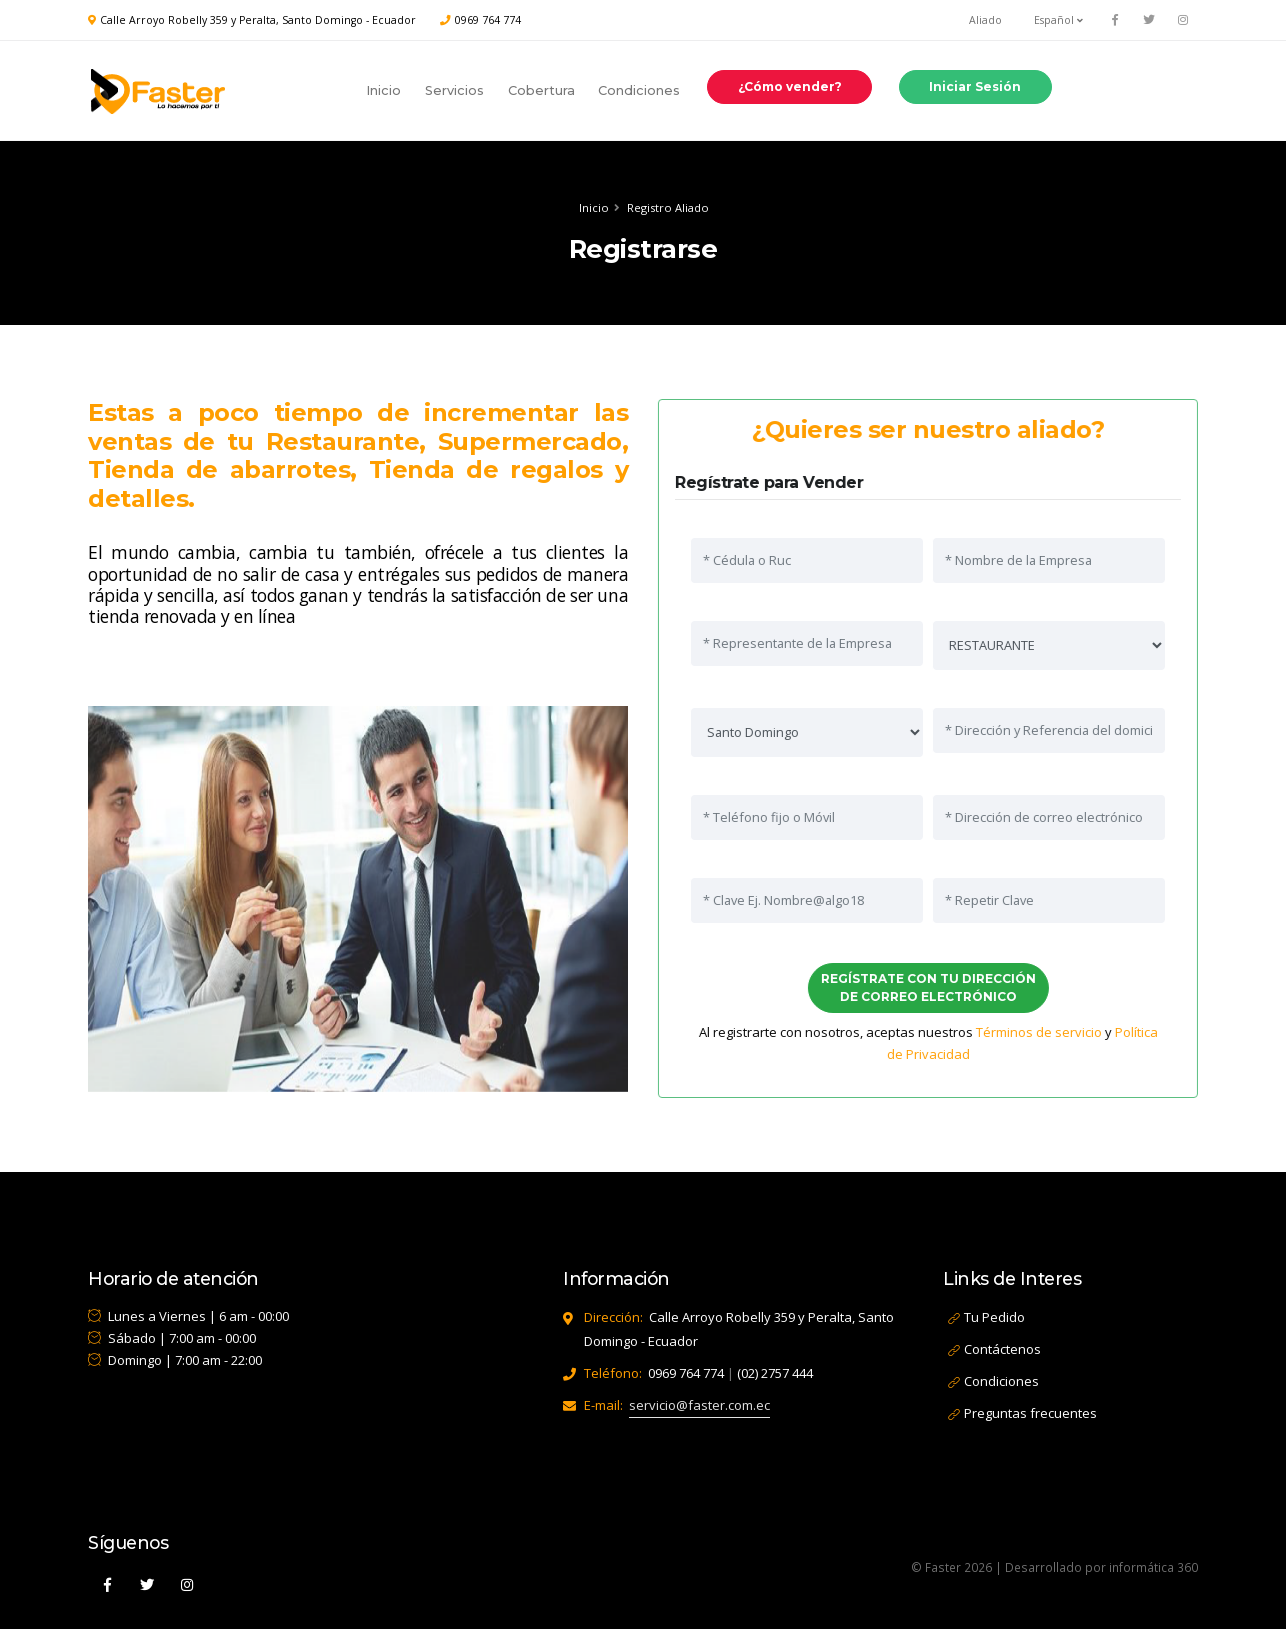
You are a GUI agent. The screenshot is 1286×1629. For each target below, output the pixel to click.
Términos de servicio (1037, 1032)
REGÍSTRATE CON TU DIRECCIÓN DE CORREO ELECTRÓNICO (926, 987)
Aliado (985, 20)
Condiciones (639, 90)
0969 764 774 (488, 20)
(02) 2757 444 (775, 1373)
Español (1058, 20)
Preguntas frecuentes (1030, 1413)
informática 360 (1153, 1567)
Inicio (383, 90)
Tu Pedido (994, 1317)
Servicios (454, 90)
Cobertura (541, 90)
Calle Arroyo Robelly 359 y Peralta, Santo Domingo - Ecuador (258, 20)
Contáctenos (1002, 1349)
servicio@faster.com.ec (699, 1405)
